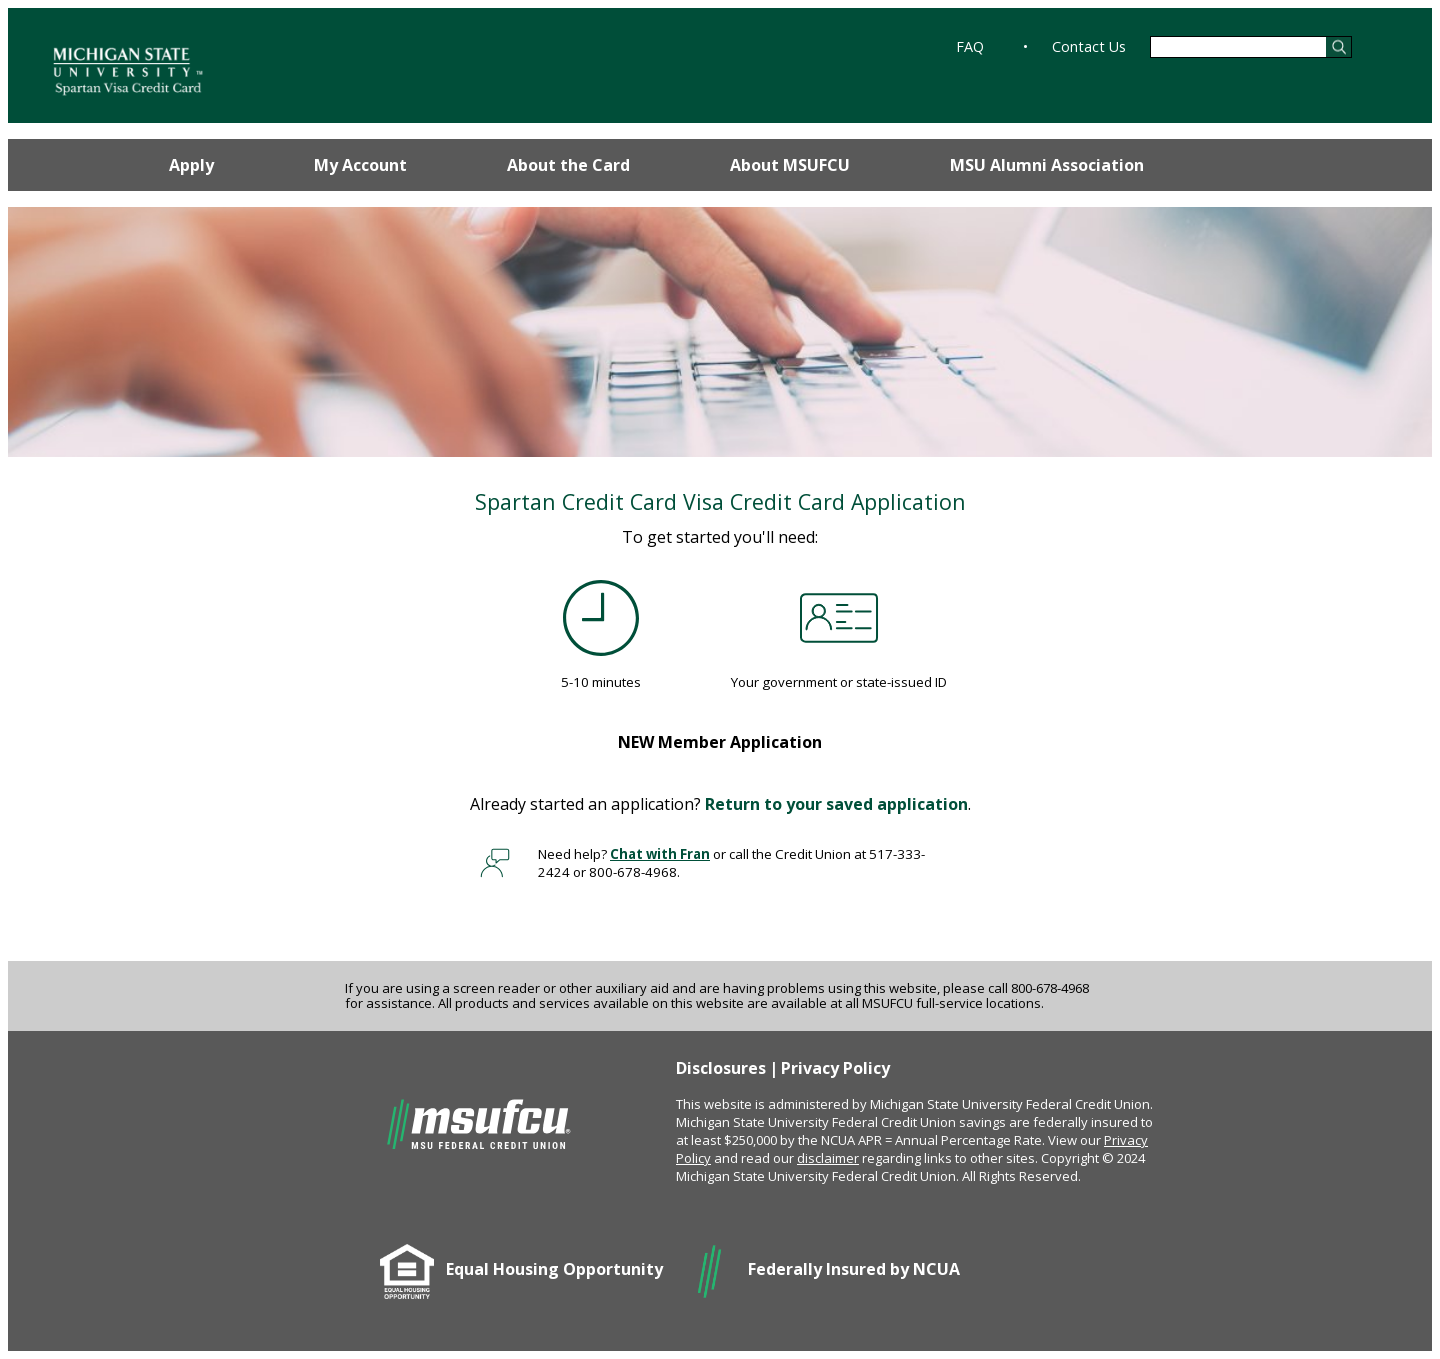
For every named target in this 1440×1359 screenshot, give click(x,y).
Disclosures (721, 1068)
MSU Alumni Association (1047, 165)
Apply (191, 165)
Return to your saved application (836, 804)
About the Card (568, 165)
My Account (360, 165)
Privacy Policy (835, 1068)
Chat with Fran (660, 854)
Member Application (720, 742)
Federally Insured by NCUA (854, 1269)
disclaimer (828, 1158)
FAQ (970, 46)
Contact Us (1089, 46)
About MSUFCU (790, 165)
